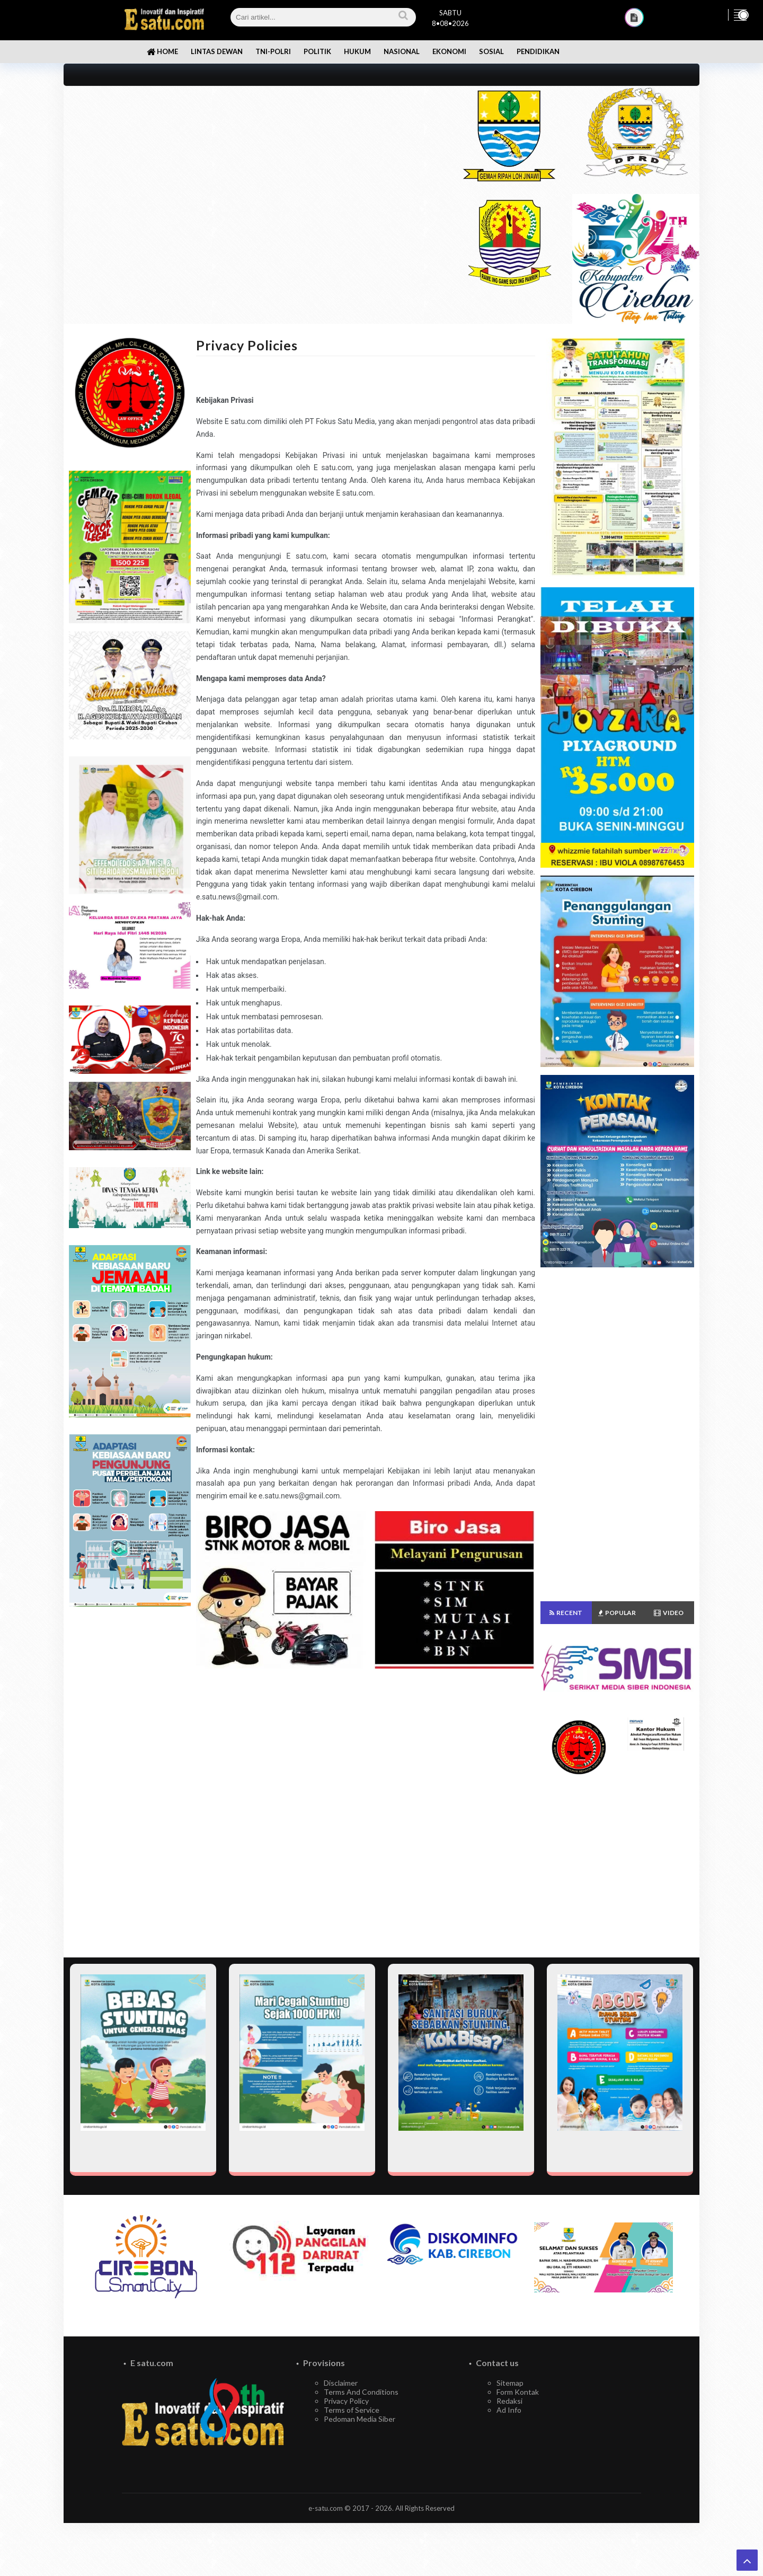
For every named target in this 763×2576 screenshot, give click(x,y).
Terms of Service (351, 2409)
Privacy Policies (247, 345)
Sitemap (510, 2382)
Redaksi (509, 2400)
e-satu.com (325, 2508)
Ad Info (508, 2409)
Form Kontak (517, 2391)
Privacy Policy (346, 2400)
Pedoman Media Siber (359, 2418)
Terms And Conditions (361, 2391)
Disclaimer (341, 2382)
